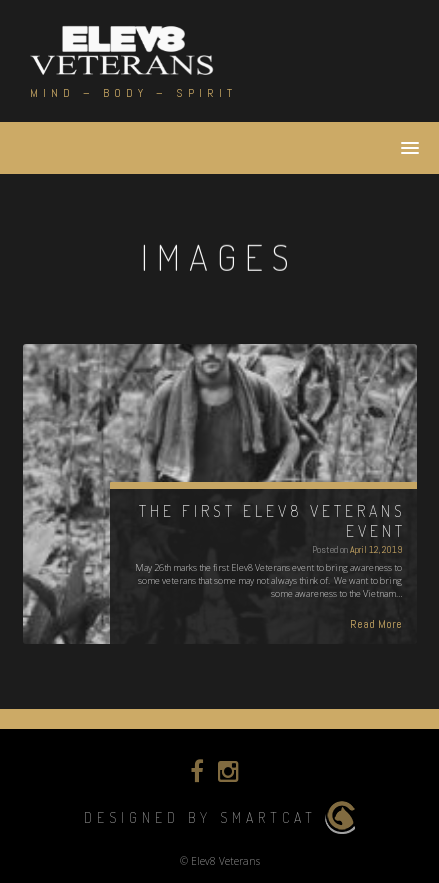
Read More (376, 624)
